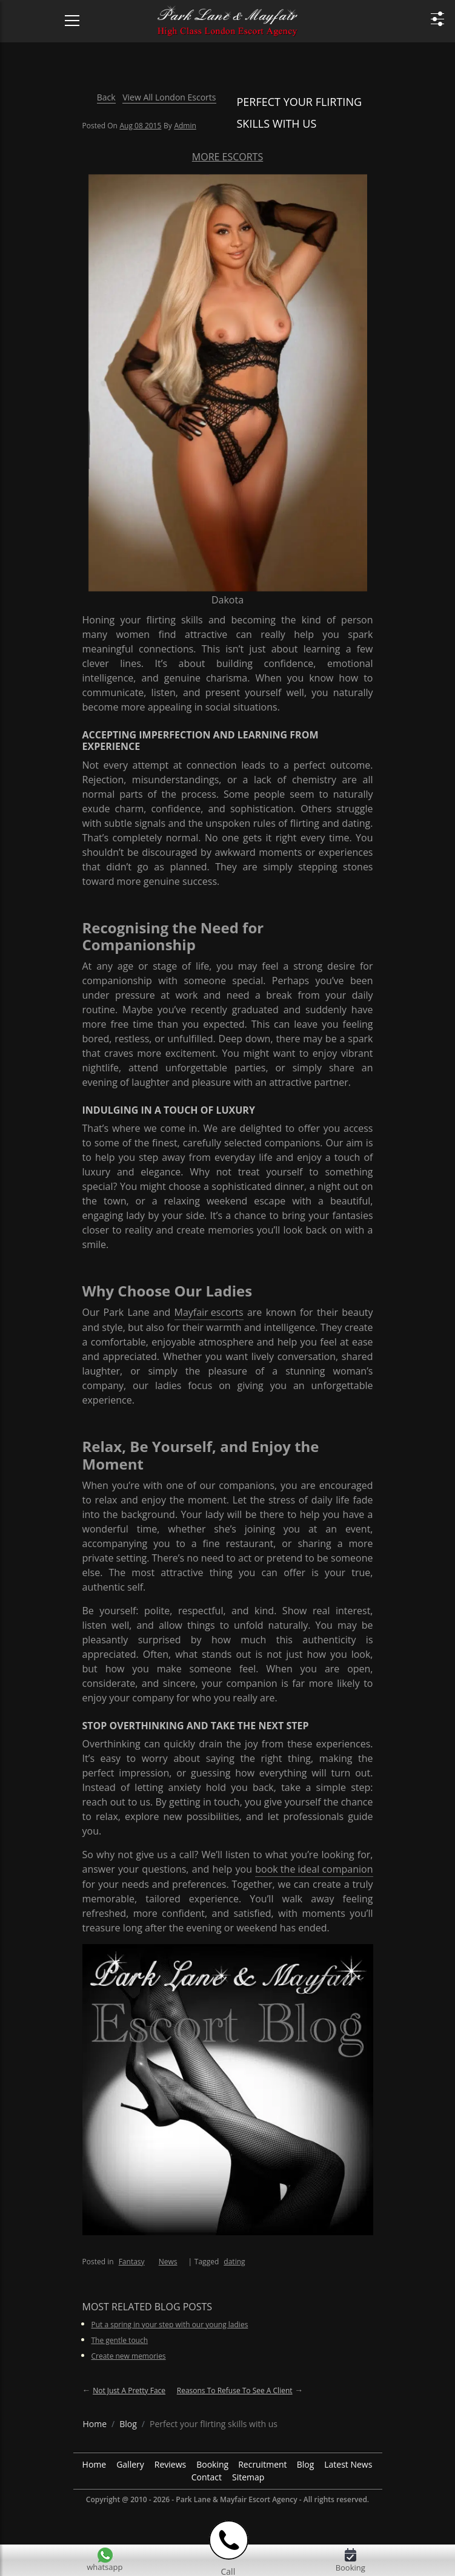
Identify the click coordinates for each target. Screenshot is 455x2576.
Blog (305, 2464)
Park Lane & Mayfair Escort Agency (236, 2499)
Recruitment (262, 2464)
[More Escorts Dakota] (227, 381)
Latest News (348, 2464)
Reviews (170, 2464)
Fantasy (132, 2261)
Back (106, 97)
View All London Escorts (169, 97)
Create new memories (128, 2356)
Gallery (130, 2464)
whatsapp (104, 2566)
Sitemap (248, 2477)
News (168, 2261)
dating (234, 2261)
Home (94, 2464)
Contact (206, 2477)
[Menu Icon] (64, 14)
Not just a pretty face (129, 2390)
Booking (212, 2464)
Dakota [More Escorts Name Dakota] (227, 599)
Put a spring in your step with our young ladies (169, 2324)
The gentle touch (119, 2340)
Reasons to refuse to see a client (235, 2390)
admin (185, 125)
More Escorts (227, 156)
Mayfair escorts (209, 1312)
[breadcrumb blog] (128, 2424)
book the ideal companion (314, 1869)
